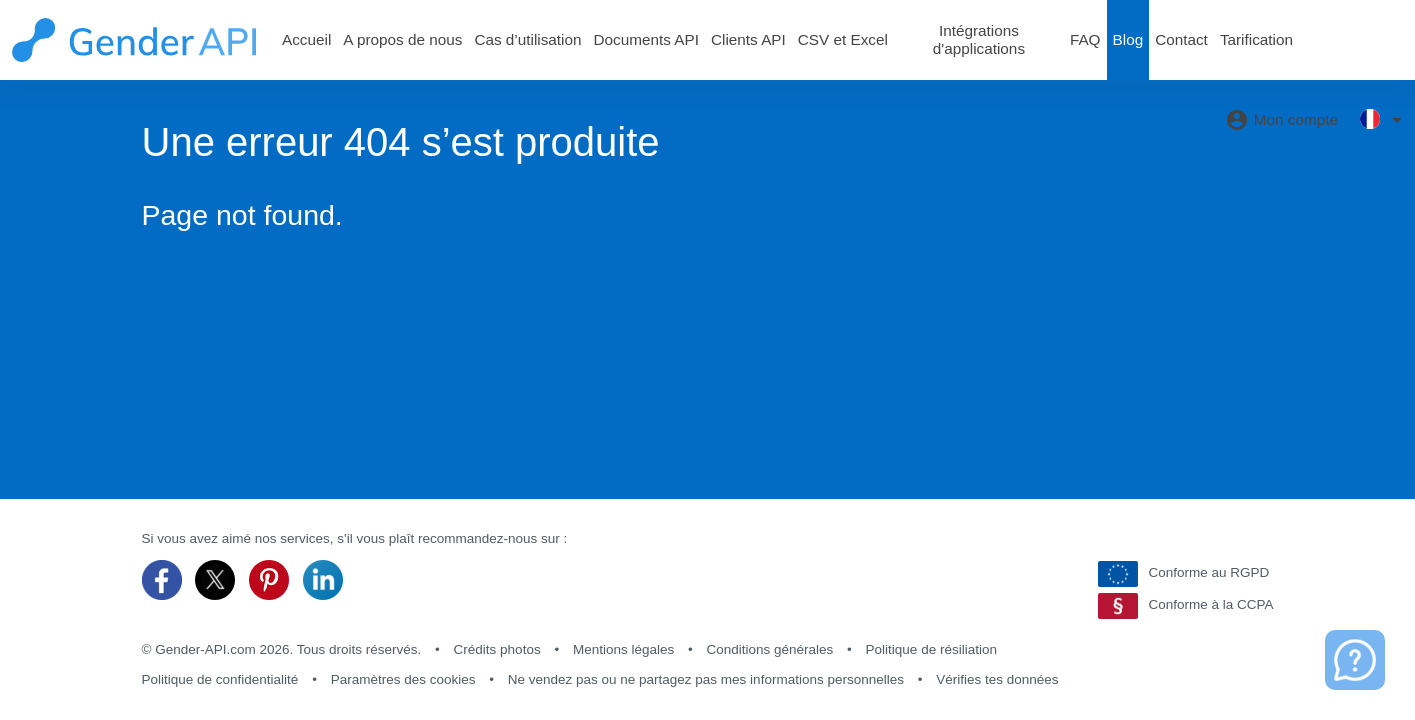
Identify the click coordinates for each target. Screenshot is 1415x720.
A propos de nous (402, 39)
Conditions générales (769, 649)
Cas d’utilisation (527, 39)
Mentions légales (623, 649)
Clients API (748, 39)
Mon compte (1281, 120)
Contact (1181, 39)
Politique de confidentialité (220, 679)
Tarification (1256, 39)
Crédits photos (497, 649)
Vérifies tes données (997, 679)
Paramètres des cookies (403, 679)
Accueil (306, 39)
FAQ (1085, 39)
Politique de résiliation (931, 649)
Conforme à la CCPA (1185, 606)
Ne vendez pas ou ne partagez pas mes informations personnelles (706, 679)
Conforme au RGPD (1183, 574)
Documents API (646, 39)
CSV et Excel (843, 39)
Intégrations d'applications (979, 39)
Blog (1128, 39)
